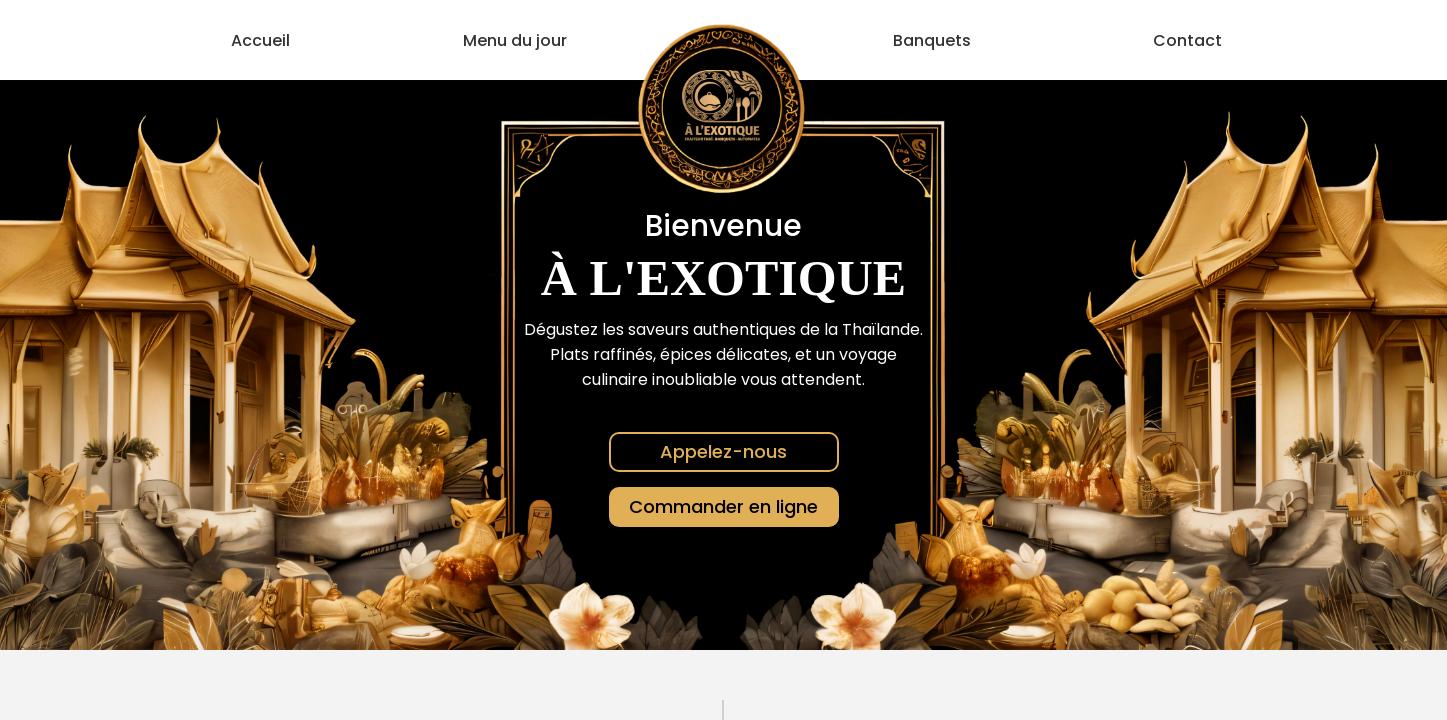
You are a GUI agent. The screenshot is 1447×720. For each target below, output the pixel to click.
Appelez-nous (723, 451)
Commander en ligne (723, 506)
